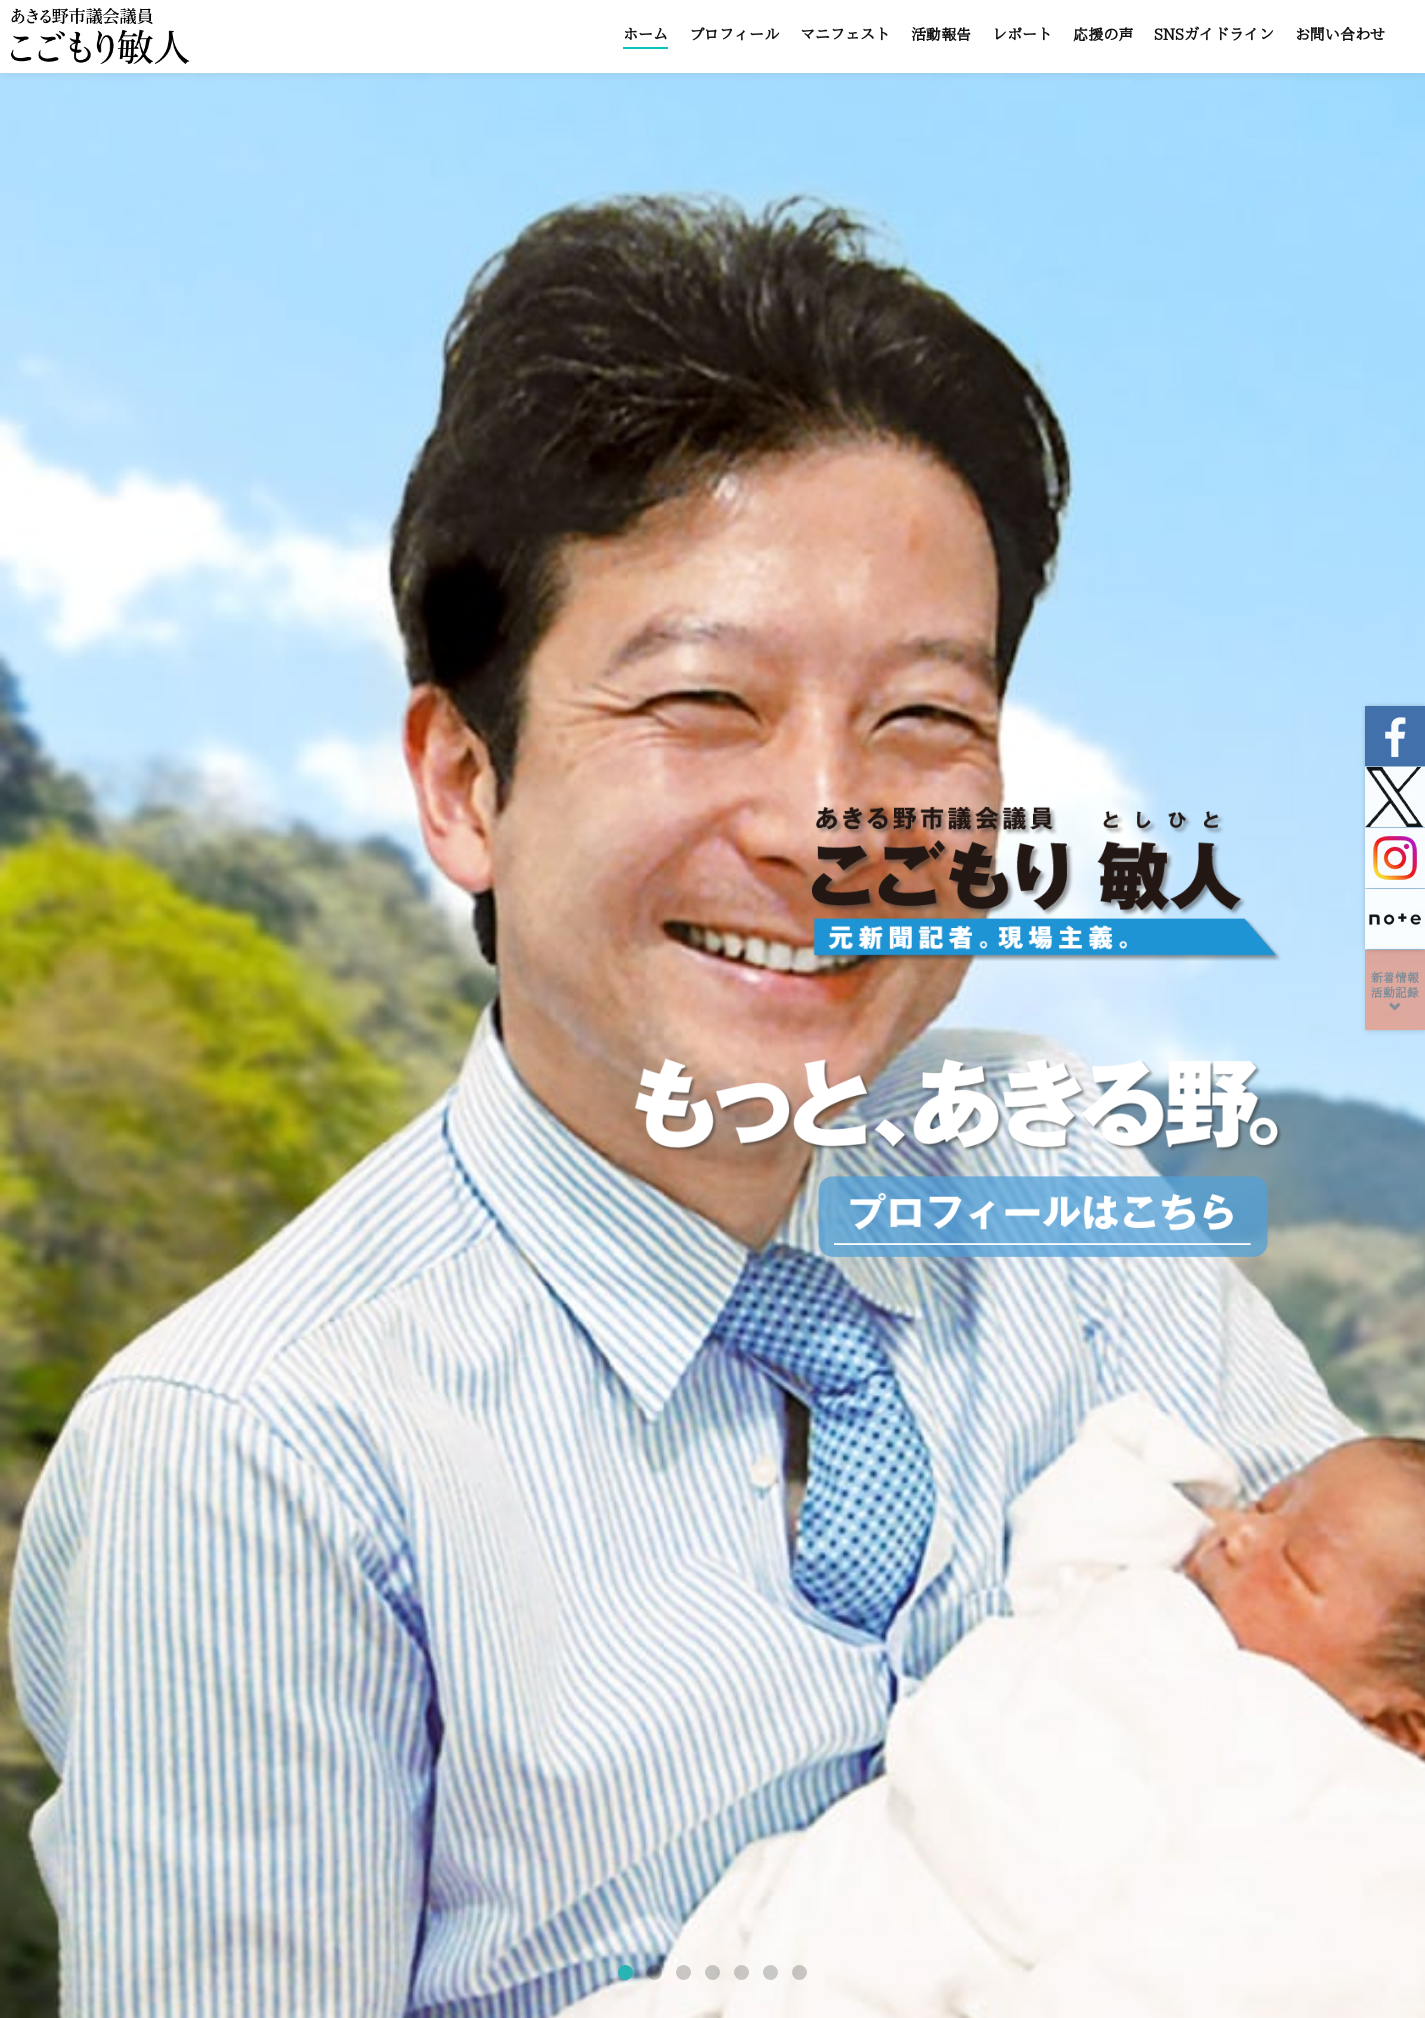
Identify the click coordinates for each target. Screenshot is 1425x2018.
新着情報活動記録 (1395, 993)
